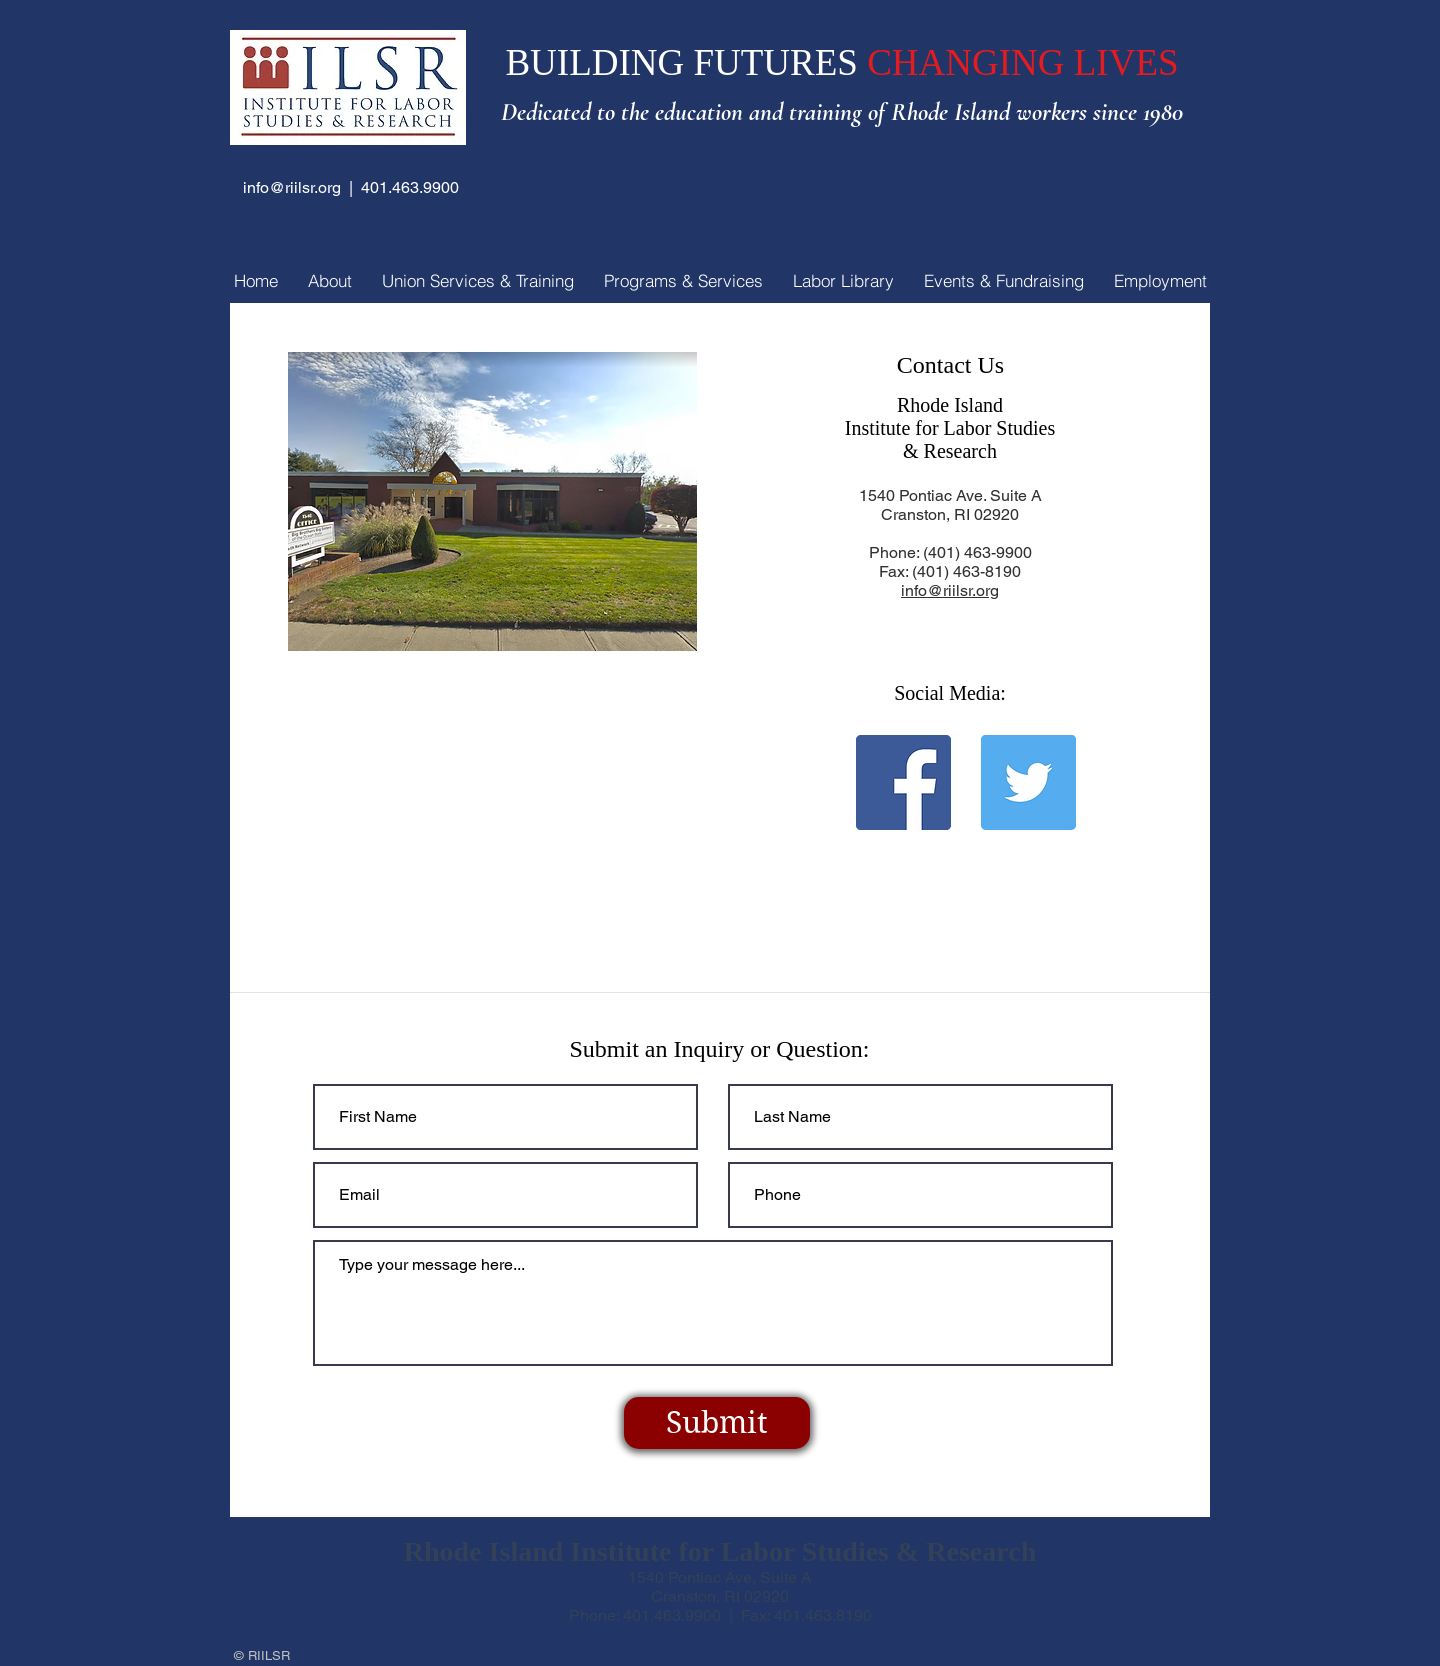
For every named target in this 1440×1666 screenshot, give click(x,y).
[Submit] (717, 1423)
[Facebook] (903, 782)
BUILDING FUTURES (686, 62)
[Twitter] (1028, 782)
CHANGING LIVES (1022, 62)
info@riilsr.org (292, 187)
